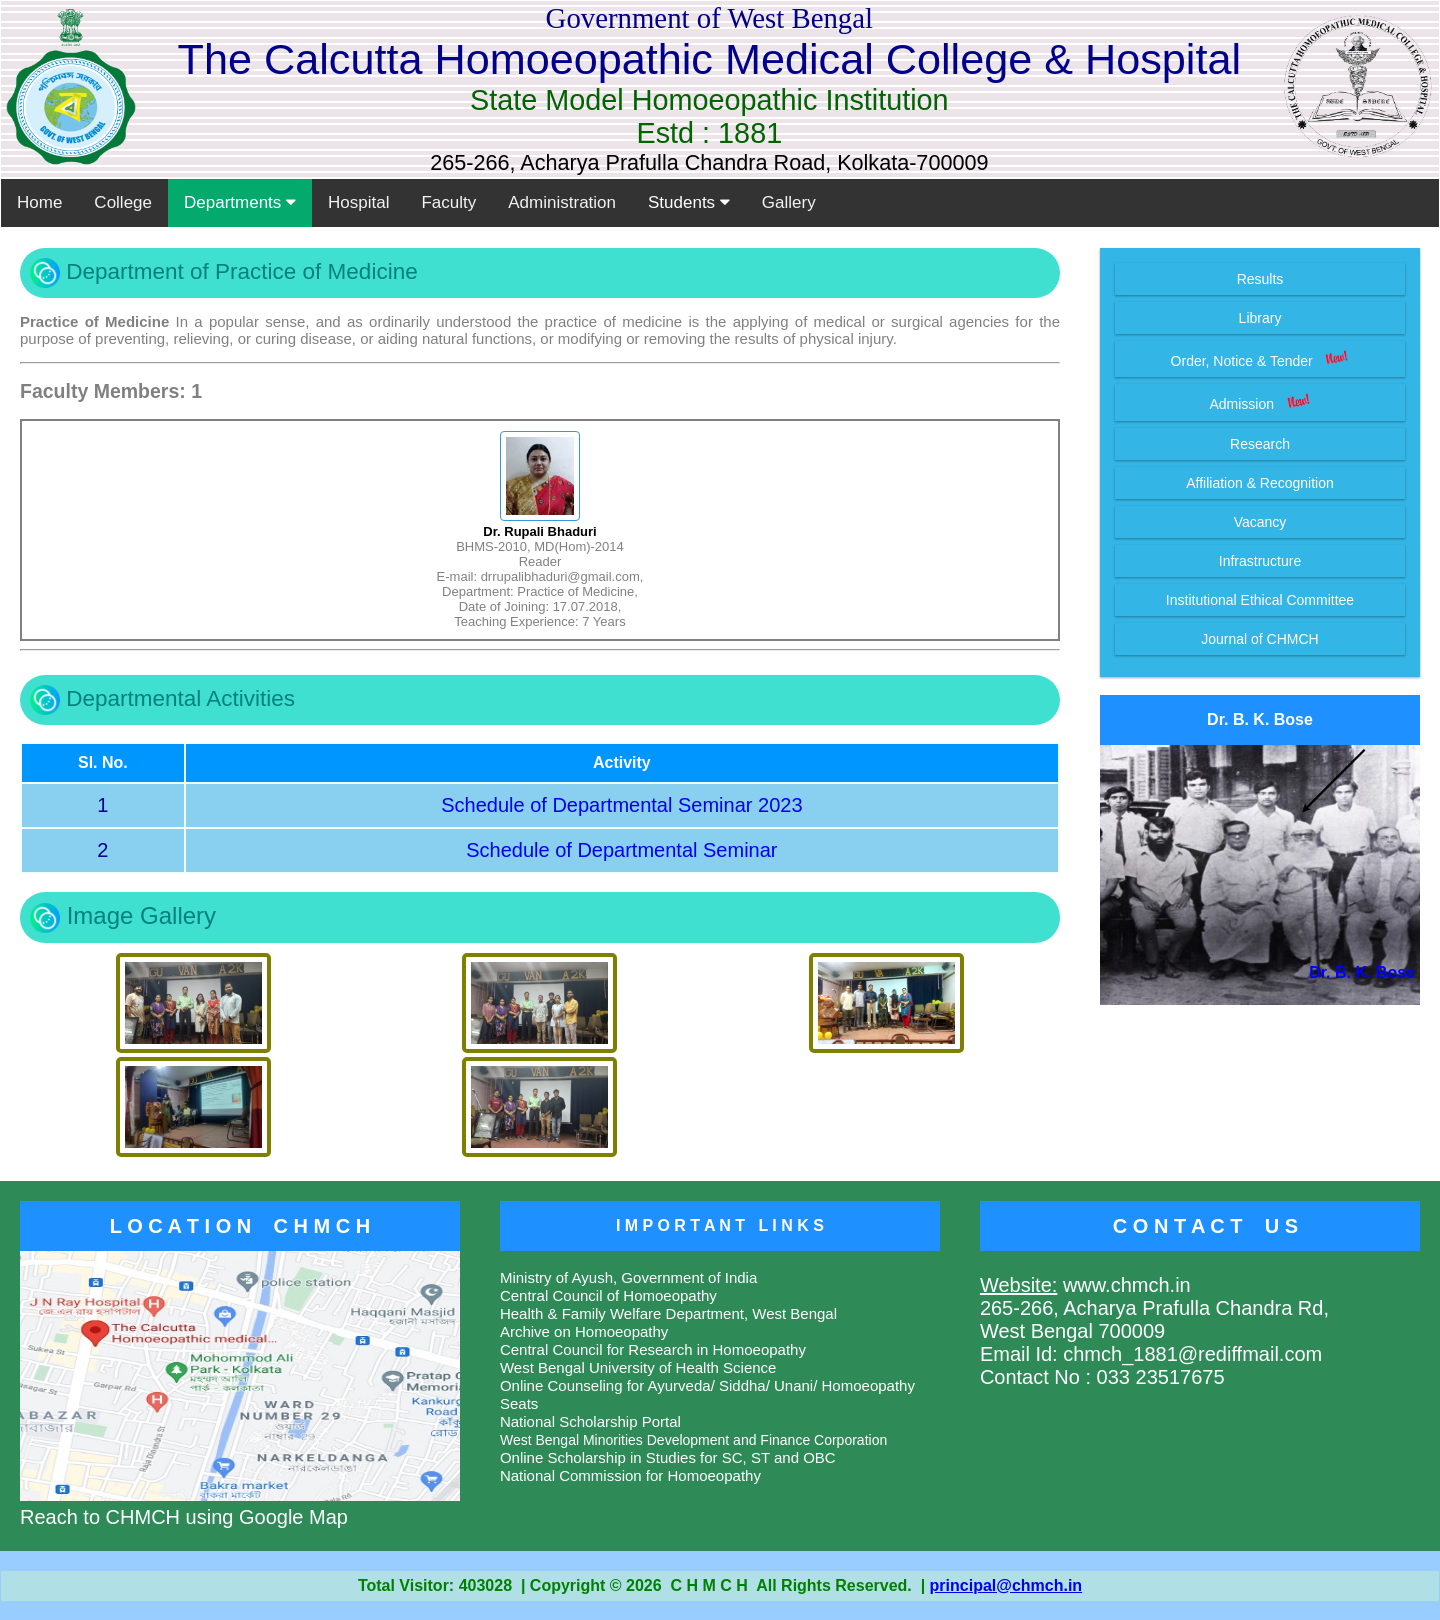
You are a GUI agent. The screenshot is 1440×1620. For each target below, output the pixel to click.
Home (39, 202)
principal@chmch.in (1006, 1585)
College (123, 202)
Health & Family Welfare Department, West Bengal (668, 1313)
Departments (240, 202)
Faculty (448, 202)
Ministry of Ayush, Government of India (628, 1277)
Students (689, 202)
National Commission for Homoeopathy (630, 1475)
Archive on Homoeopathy (584, 1331)
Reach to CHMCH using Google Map (240, 1505)
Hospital (358, 202)
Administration (562, 202)
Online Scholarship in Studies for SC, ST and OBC (668, 1457)
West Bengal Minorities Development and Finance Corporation (693, 1440)
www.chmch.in (1123, 1285)
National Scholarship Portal (590, 1421)
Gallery (789, 202)
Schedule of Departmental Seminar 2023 (621, 805)
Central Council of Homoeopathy (608, 1295)
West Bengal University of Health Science (638, 1367)
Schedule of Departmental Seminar (621, 850)
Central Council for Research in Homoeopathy (653, 1349)
